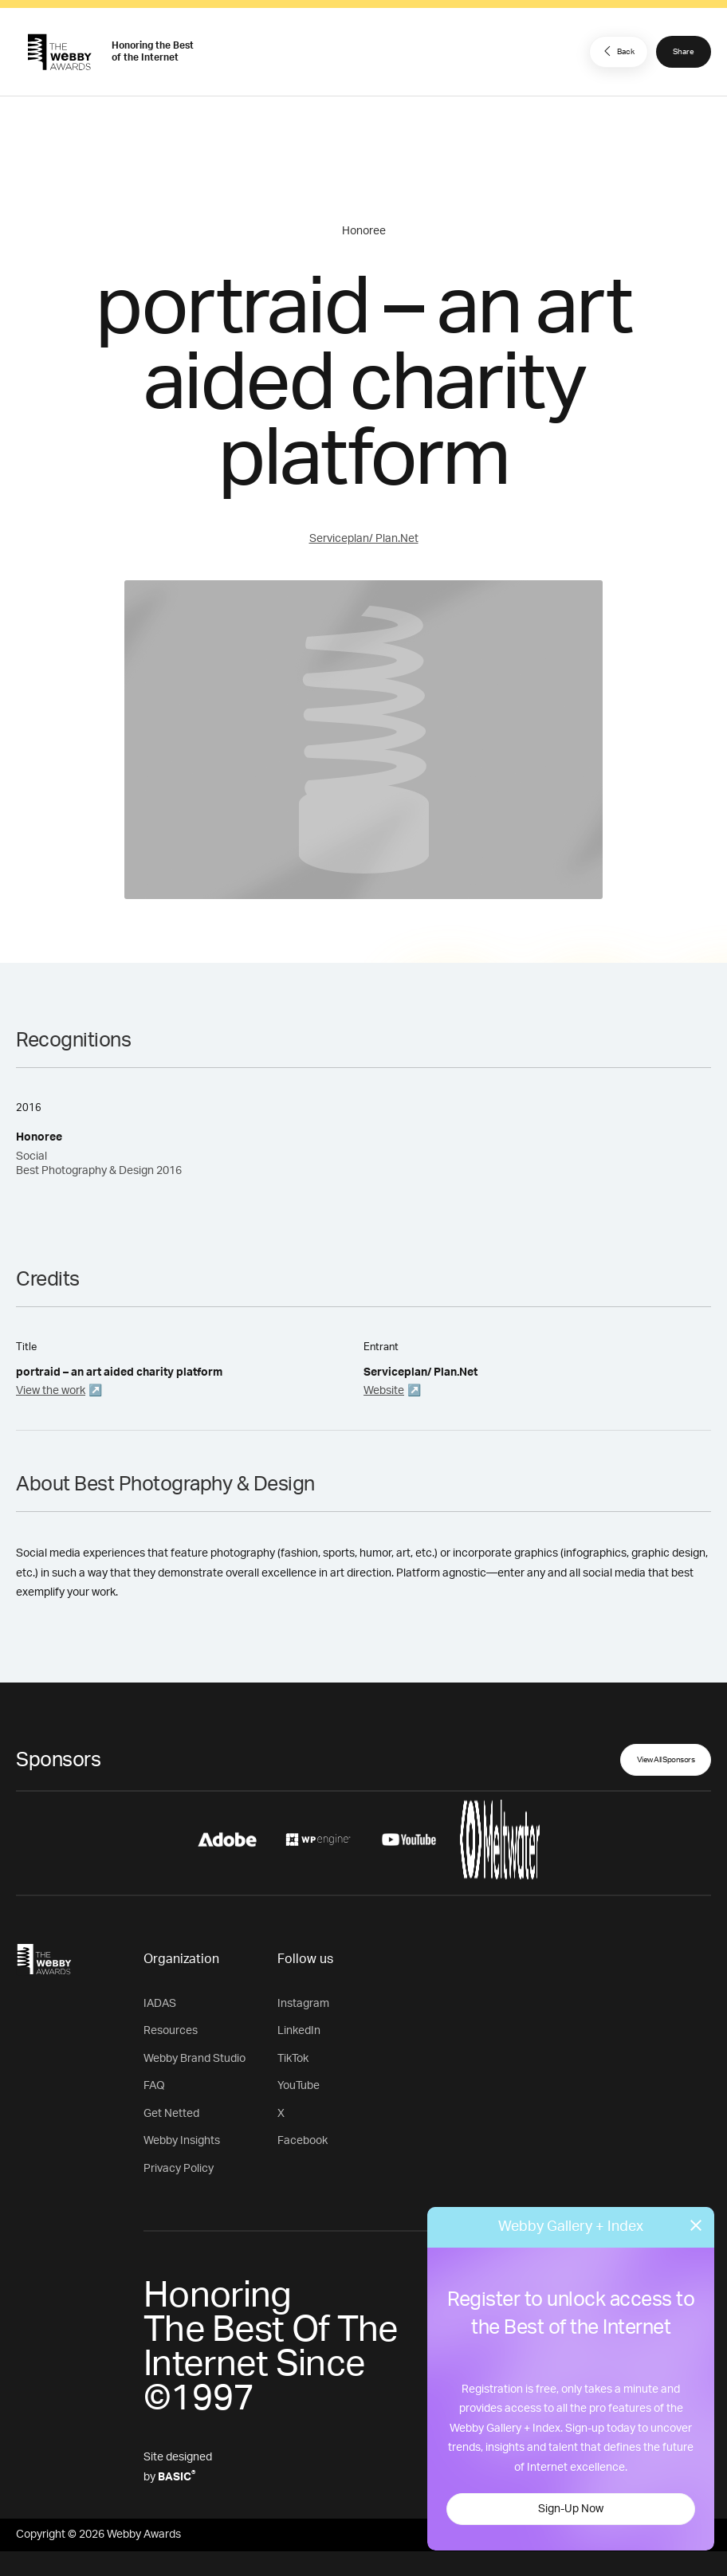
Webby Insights (181, 2140)
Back (617, 51)
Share (683, 52)
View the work (50, 1390)
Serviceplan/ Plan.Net (364, 538)
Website (384, 1390)
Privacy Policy (178, 2168)
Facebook (302, 2140)
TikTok (292, 2058)
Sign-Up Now (570, 2509)
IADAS (159, 2003)
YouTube (298, 2085)
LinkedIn (298, 2030)
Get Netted (171, 2113)
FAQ (154, 2085)
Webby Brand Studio (194, 2058)
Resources (170, 2030)
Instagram (303, 2003)
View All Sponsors (666, 1760)
